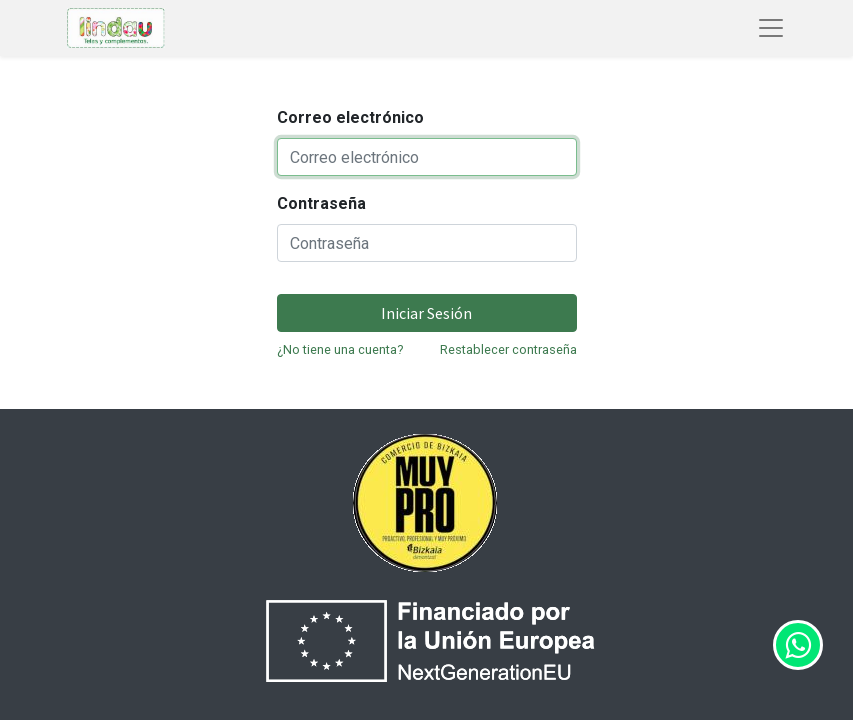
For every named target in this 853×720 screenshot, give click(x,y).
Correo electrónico (350, 117)
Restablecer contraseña (508, 349)
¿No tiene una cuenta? (340, 349)
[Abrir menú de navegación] (771, 28)
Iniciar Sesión (426, 313)
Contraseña (321, 203)
